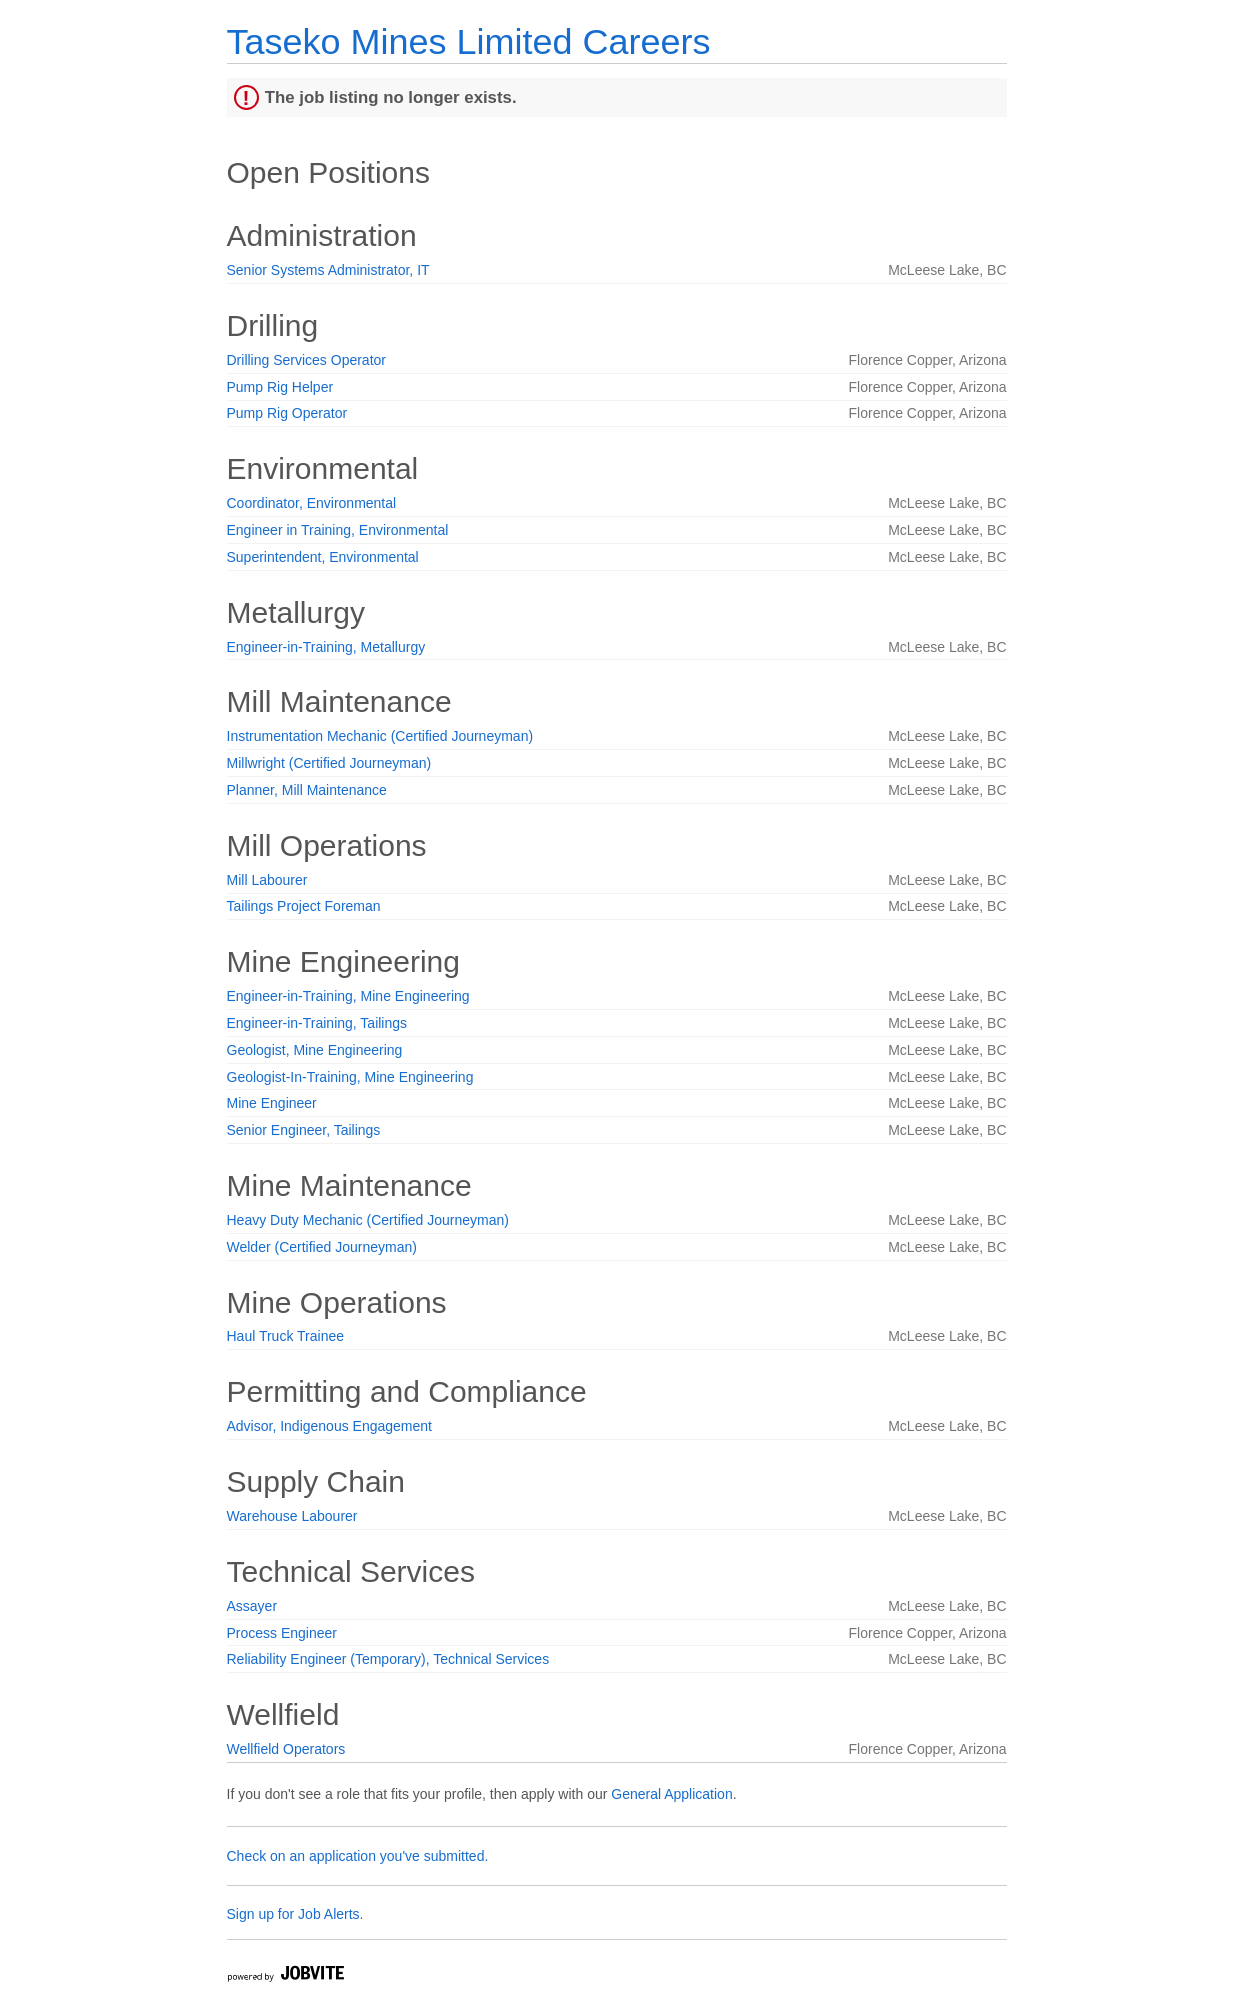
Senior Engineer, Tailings (304, 1130)
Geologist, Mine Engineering (315, 1050)
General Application (671, 1794)
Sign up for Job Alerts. (295, 1914)
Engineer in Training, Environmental (338, 530)
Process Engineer (282, 1633)
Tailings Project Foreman (304, 906)
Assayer (252, 1606)
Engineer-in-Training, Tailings (317, 1023)
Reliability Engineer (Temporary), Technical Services (388, 1659)
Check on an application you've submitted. (358, 1856)
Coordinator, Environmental (312, 503)
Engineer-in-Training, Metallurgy (326, 647)
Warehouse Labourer (292, 1516)
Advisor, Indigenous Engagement (329, 1426)
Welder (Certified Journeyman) (322, 1247)
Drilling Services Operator (307, 360)
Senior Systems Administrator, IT (328, 270)
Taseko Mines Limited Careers (469, 41)
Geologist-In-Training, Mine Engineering (350, 1077)
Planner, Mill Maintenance (307, 790)
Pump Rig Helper (280, 387)
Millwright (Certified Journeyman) (329, 763)
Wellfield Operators (286, 1749)
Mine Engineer (272, 1103)
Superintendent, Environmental (323, 557)
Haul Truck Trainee (286, 1336)
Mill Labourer (267, 880)
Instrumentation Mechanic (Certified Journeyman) (380, 736)
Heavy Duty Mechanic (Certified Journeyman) (368, 1220)
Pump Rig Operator (287, 413)
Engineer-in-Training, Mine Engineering (348, 996)
